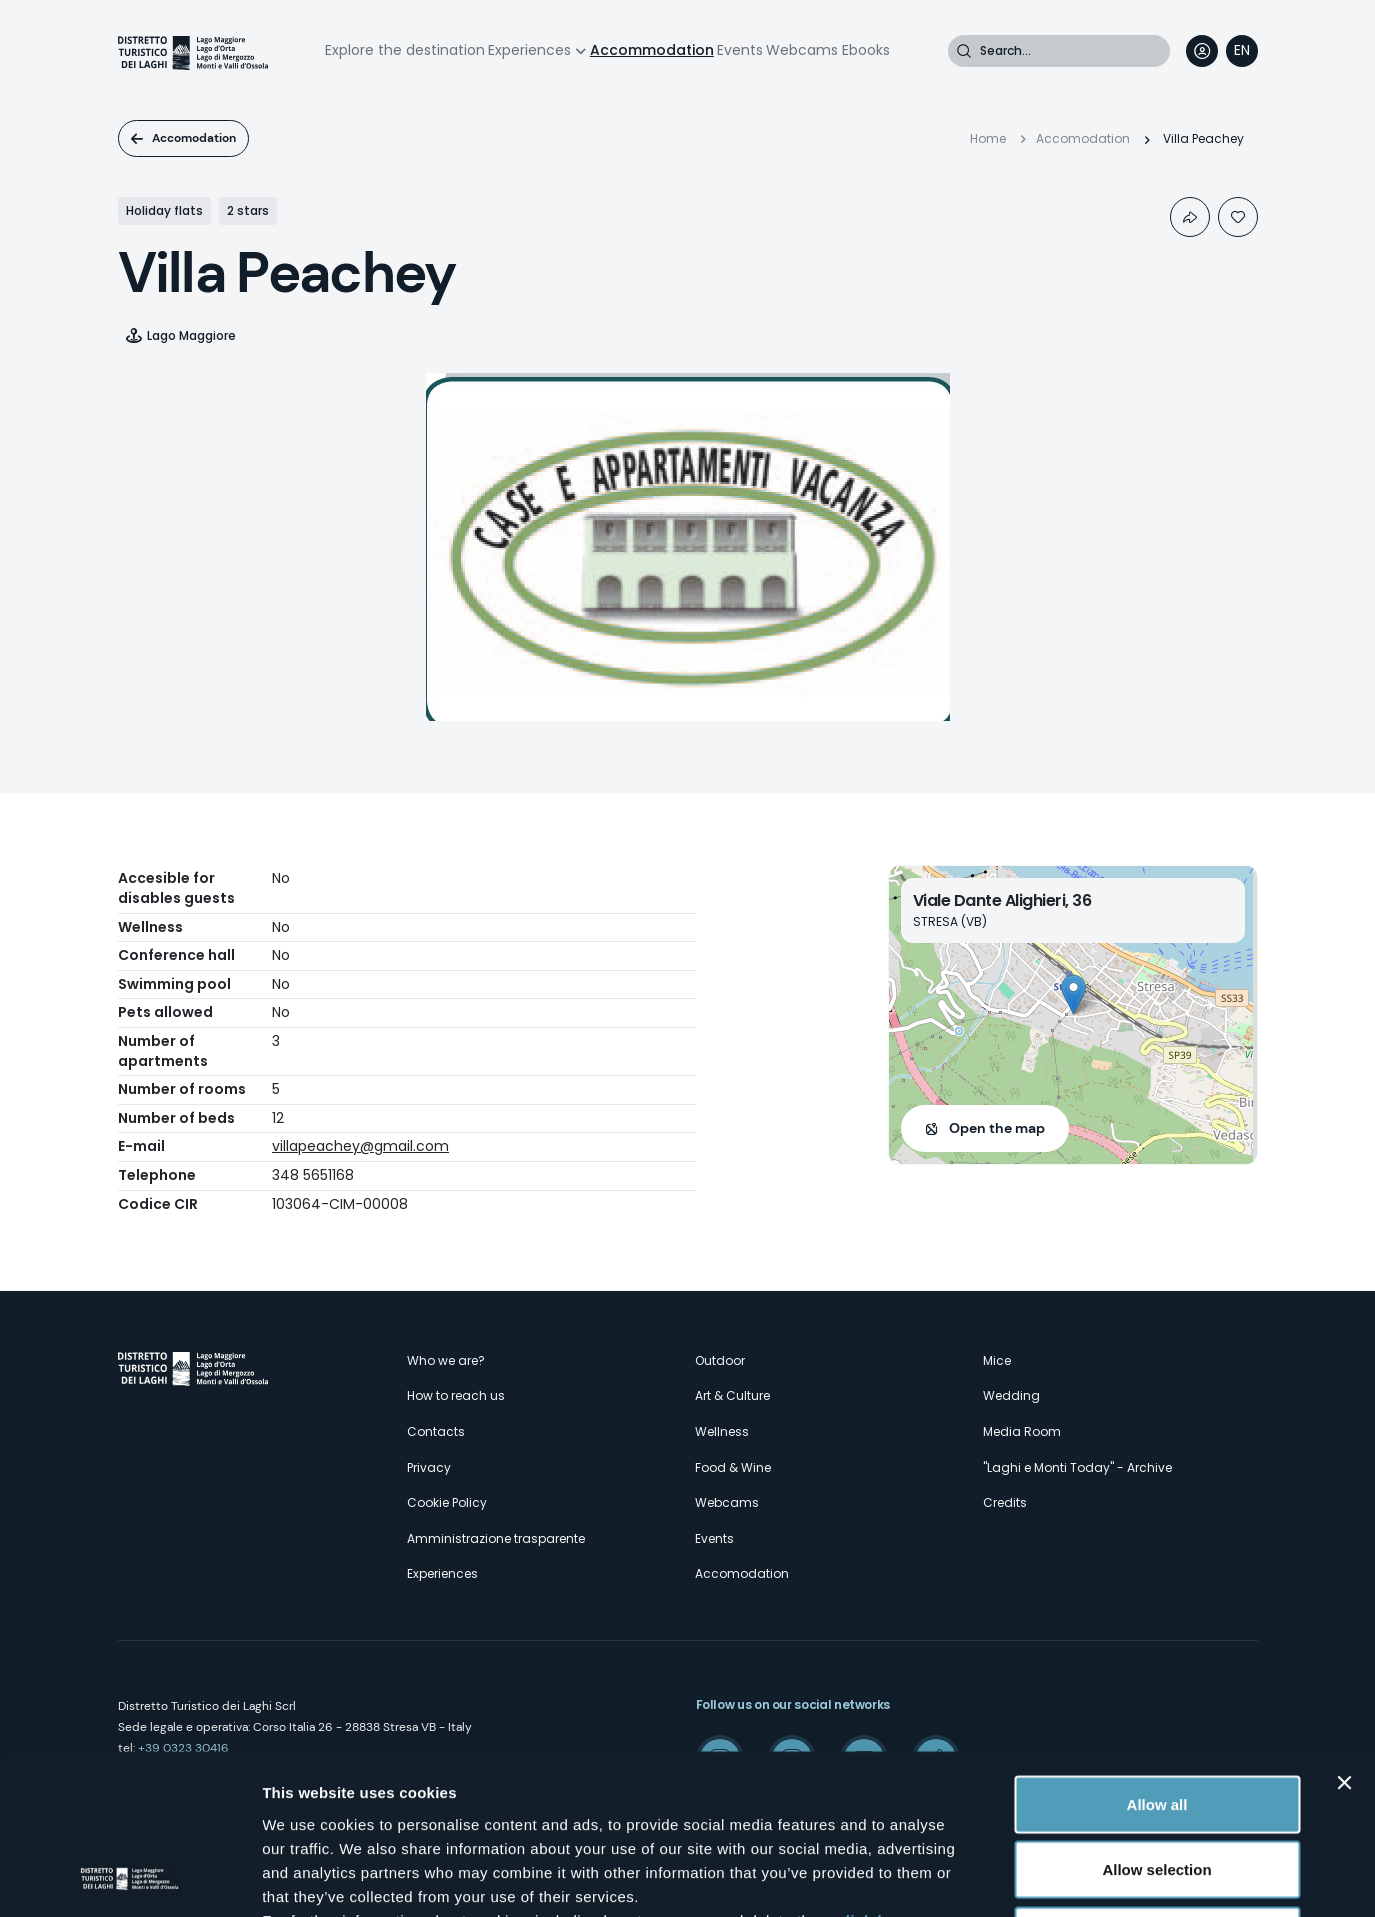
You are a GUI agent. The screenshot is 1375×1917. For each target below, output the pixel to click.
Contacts (436, 1431)
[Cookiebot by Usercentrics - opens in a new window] (129, 1878)
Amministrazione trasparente (496, 1538)
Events (740, 50)
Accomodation (194, 138)
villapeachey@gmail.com (360, 1146)
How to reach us (456, 1395)
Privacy (429, 1467)
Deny (1157, 1785)
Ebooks (866, 50)
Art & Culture (732, 1395)
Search (964, 51)
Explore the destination (405, 50)
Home (988, 138)
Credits (1005, 1502)
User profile (1202, 51)
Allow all (1157, 1654)
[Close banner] (1344, 1633)
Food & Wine (733, 1467)
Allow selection (1156, 1720)
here (530, 1794)
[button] (1073, 994)
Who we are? (446, 1360)
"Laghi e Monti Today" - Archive (1077, 1467)
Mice (997, 1360)
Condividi (1190, 217)
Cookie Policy (447, 1502)
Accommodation (652, 50)
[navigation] (1242, 51)
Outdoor (720, 1360)
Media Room (1022, 1431)
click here (874, 1770)
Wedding (1011, 1395)
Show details (1049, 1877)
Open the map (997, 1128)
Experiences (529, 50)
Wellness (722, 1431)
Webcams (802, 50)
